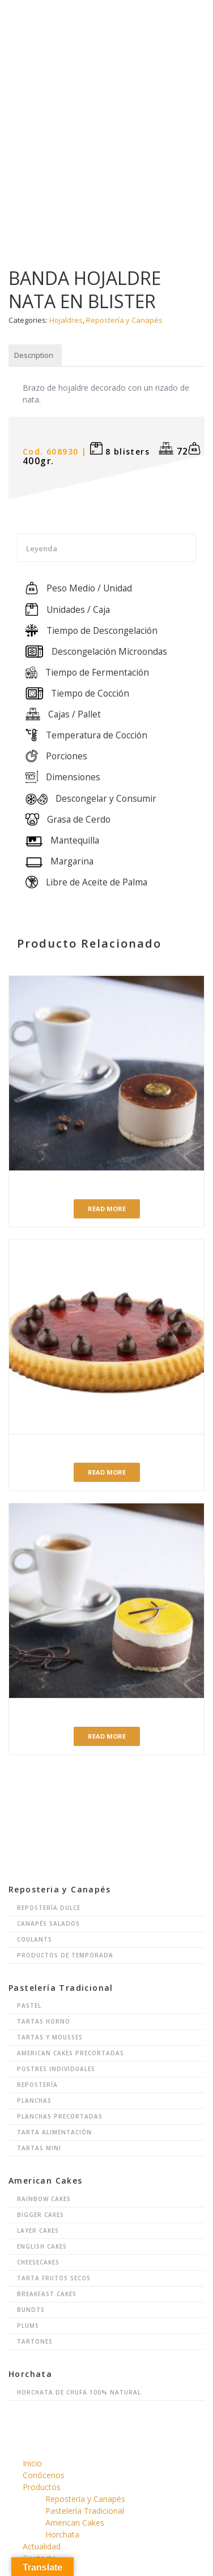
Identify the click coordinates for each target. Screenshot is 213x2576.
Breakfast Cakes (46, 2294)
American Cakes (74, 2522)
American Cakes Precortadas (70, 2053)
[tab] (34, 355)
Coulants (34, 1939)
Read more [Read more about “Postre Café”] (107, 1208)
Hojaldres (66, 320)
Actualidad (42, 2546)
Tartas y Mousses (50, 2037)
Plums (28, 2325)
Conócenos (44, 2475)
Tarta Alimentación (54, 2132)
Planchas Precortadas (60, 2116)
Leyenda (41, 548)
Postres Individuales (56, 2069)
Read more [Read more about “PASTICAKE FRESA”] (107, 1472)
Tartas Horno (43, 2021)
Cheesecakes (38, 2262)
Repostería (37, 2085)
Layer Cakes (38, 2230)
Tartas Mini (39, 2148)
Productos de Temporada (65, 1955)
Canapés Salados (48, 1923)
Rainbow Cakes (44, 2199)
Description (33, 355)
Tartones (35, 2341)
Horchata (62, 2534)
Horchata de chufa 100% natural (79, 2392)
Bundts (31, 2310)
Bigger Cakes (40, 2215)
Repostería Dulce (48, 1908)
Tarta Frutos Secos (54, 2278)
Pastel (29, 2005)
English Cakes (42, 2246)
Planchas (34, 2100)
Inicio (32, 2463)
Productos (42, 2487)
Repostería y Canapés (124, 320)
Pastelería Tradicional (84, 2510)
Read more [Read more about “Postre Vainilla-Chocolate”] (107, 1736)
